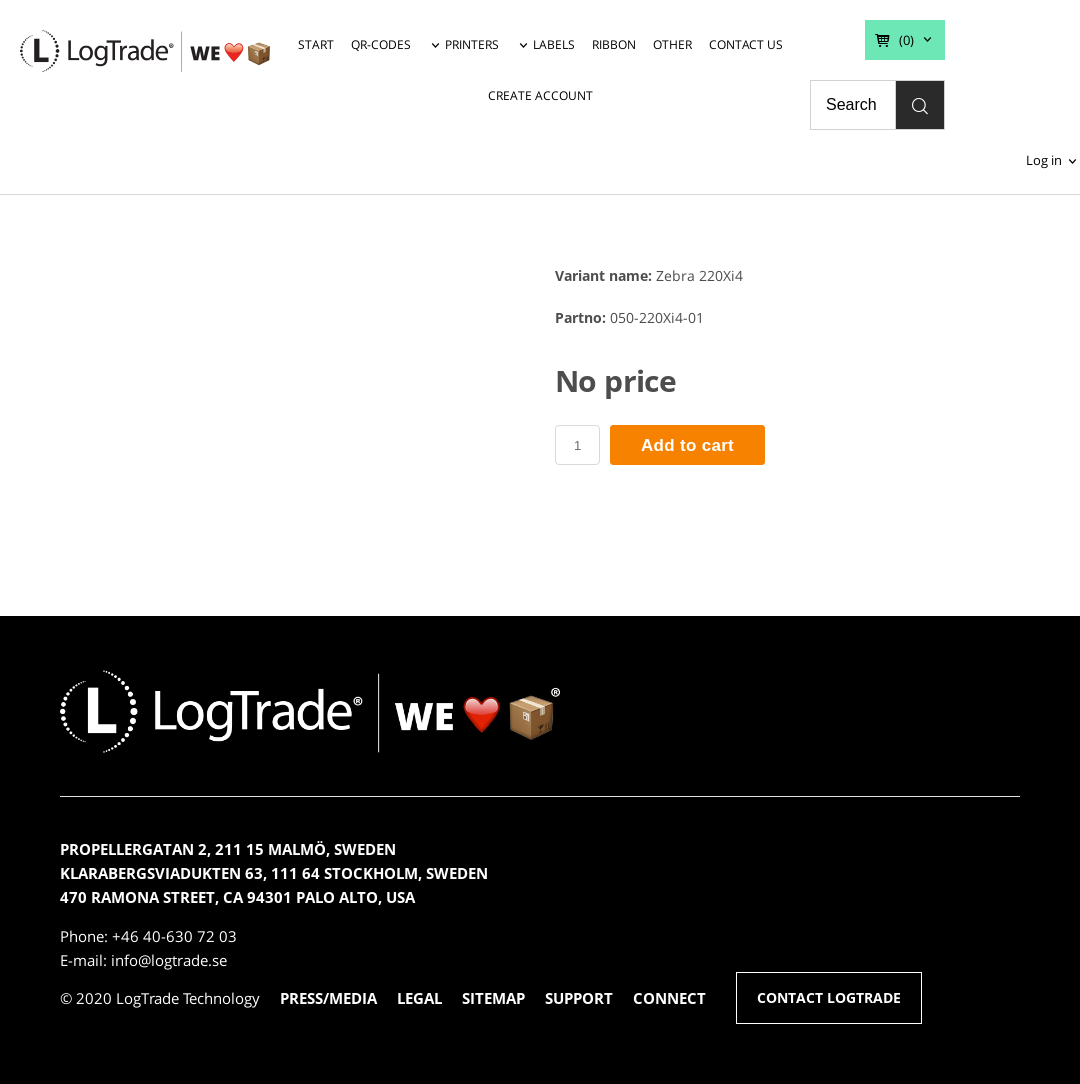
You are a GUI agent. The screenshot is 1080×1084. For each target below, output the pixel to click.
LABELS (554, 44)
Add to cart (687, 445)
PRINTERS (472, 44)
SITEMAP (493, 998)
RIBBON (614, 44)
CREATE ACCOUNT (540, 95)
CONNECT (669, 998)
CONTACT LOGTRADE (829, 997)
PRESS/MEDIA (328, 998)
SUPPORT (579, 998)
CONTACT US (746, 44)
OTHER (672, 44)
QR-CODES (381, 44)
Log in (1044, 160)
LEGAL (419, 998)
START (316, 44)
